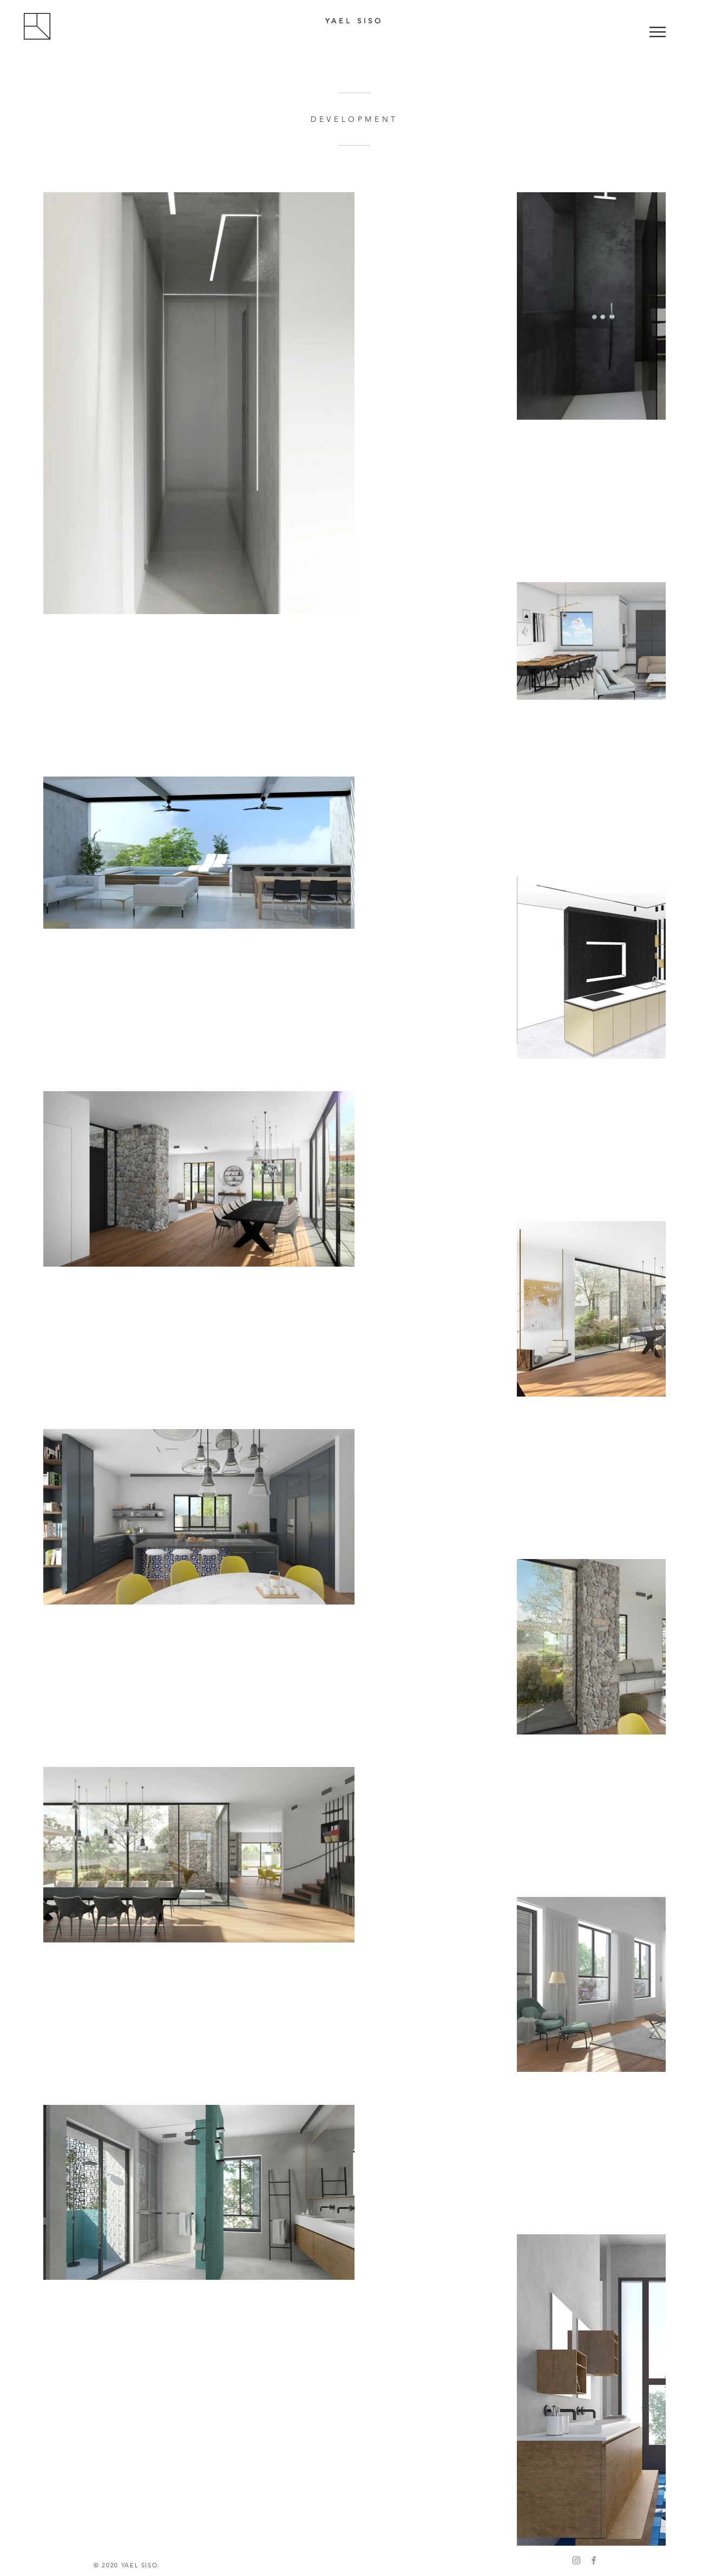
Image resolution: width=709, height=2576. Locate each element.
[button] (657, 32)
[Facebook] (593, 2560)
